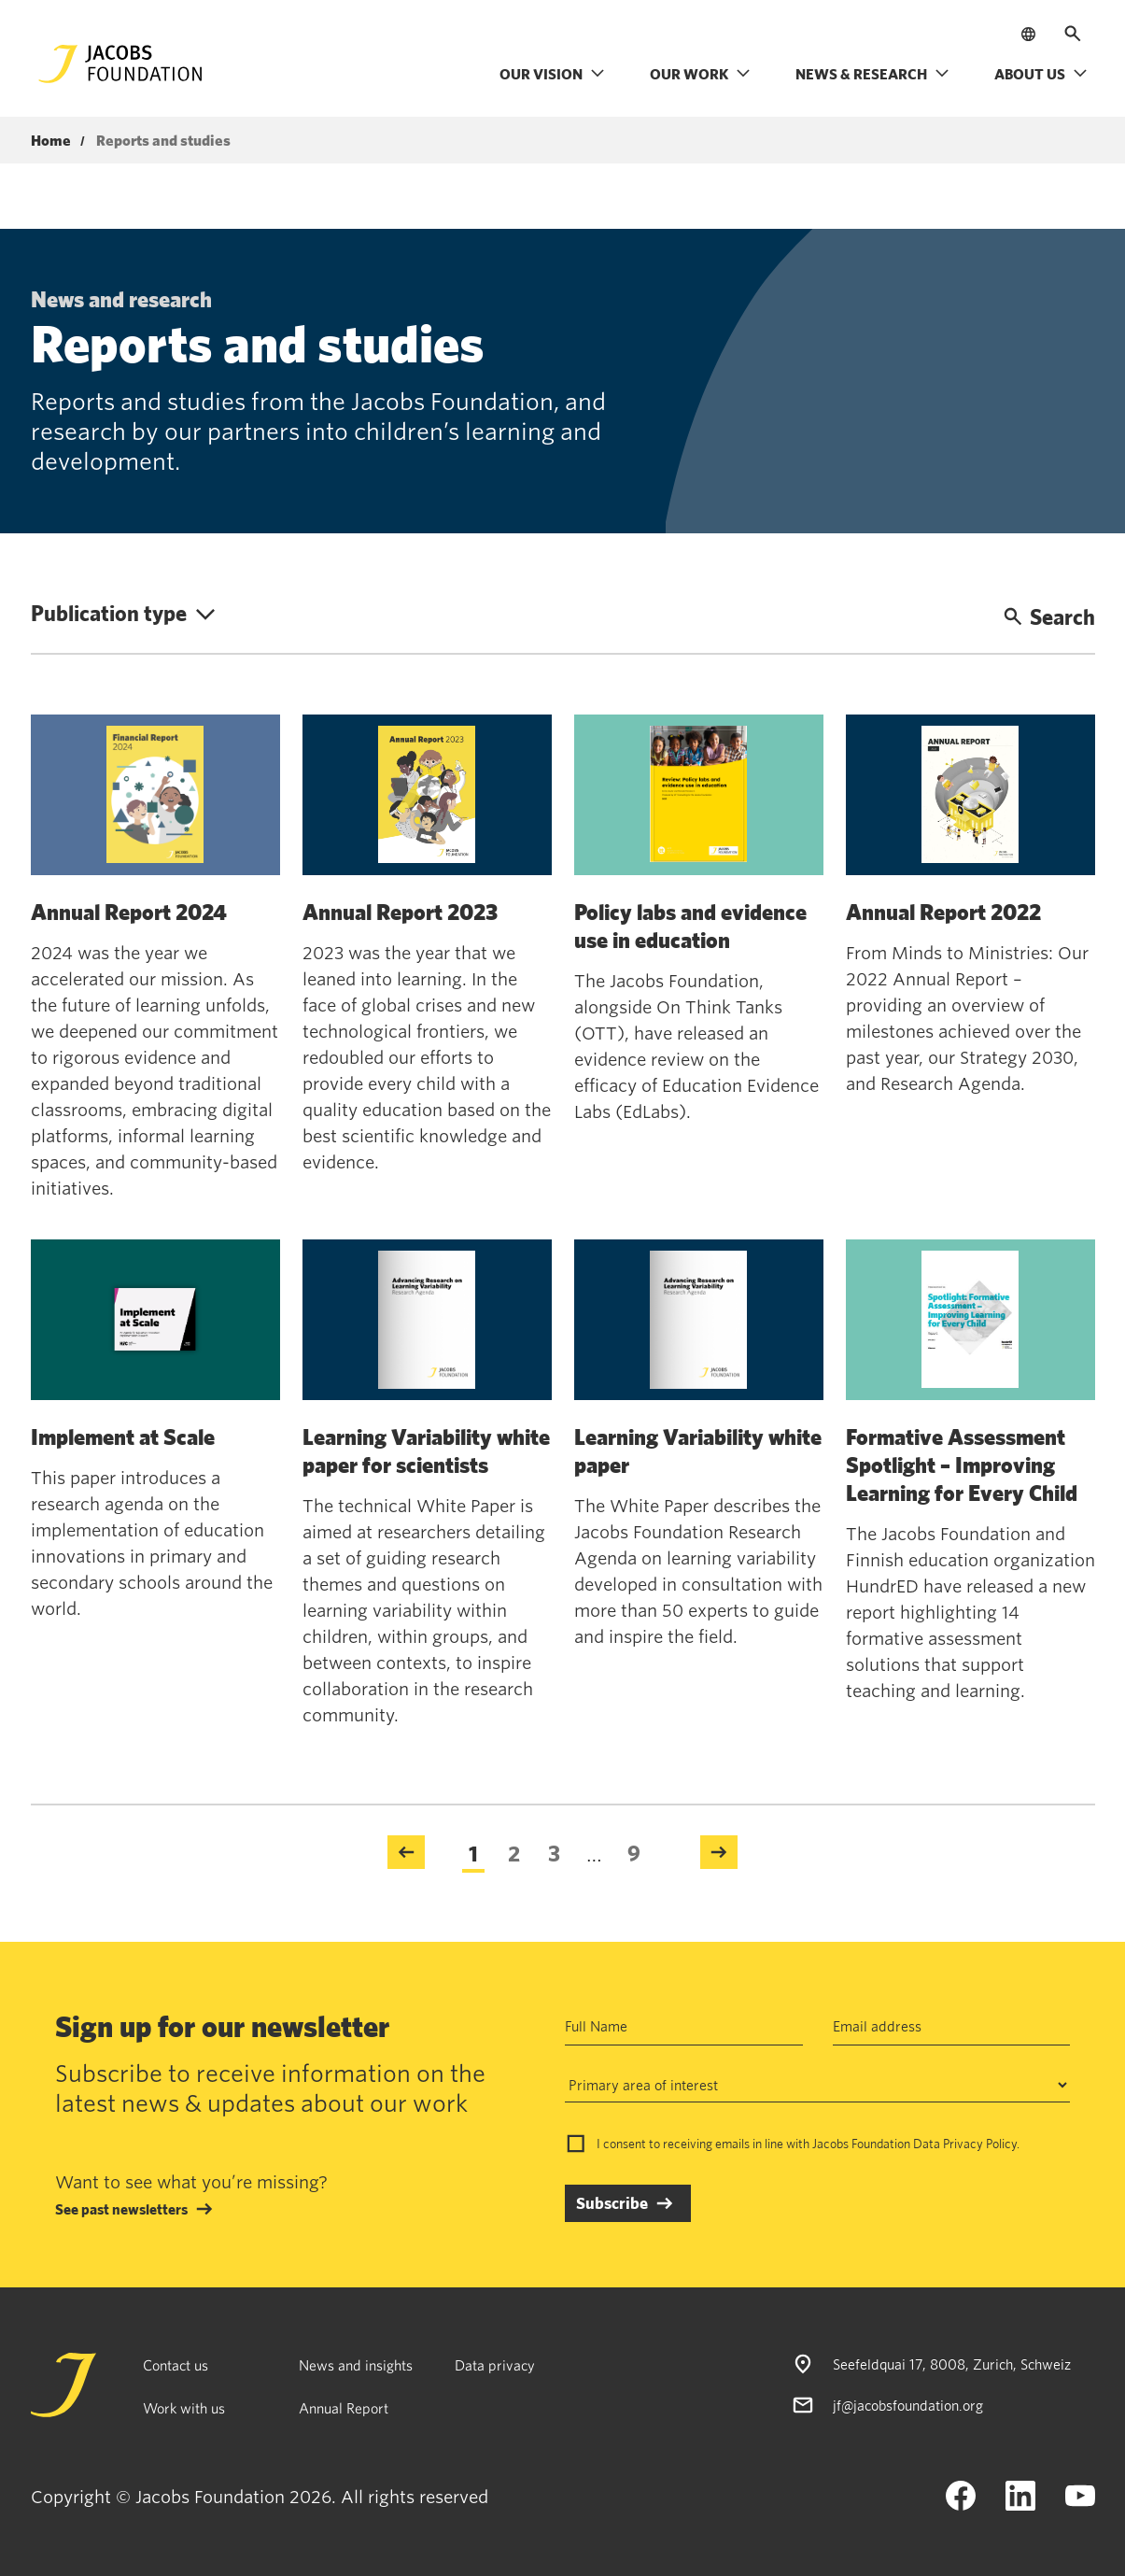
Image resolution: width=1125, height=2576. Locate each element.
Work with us (184, 2407)
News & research (872, 73)
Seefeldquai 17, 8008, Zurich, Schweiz (952, 2364)
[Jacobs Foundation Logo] (120, 64)
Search (1049, 616)
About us (1041, 73)
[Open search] (1072, 33)
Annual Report (343, 2407)
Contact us (175, 2365)
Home (51, 141)
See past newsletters (121, 2209)
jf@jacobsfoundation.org (908, 2405)
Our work (700, 73)
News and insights (356, 2365)
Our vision (552, 73)
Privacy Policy (980, 2143)
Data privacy (495, 2365)
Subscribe (612, 2203)
